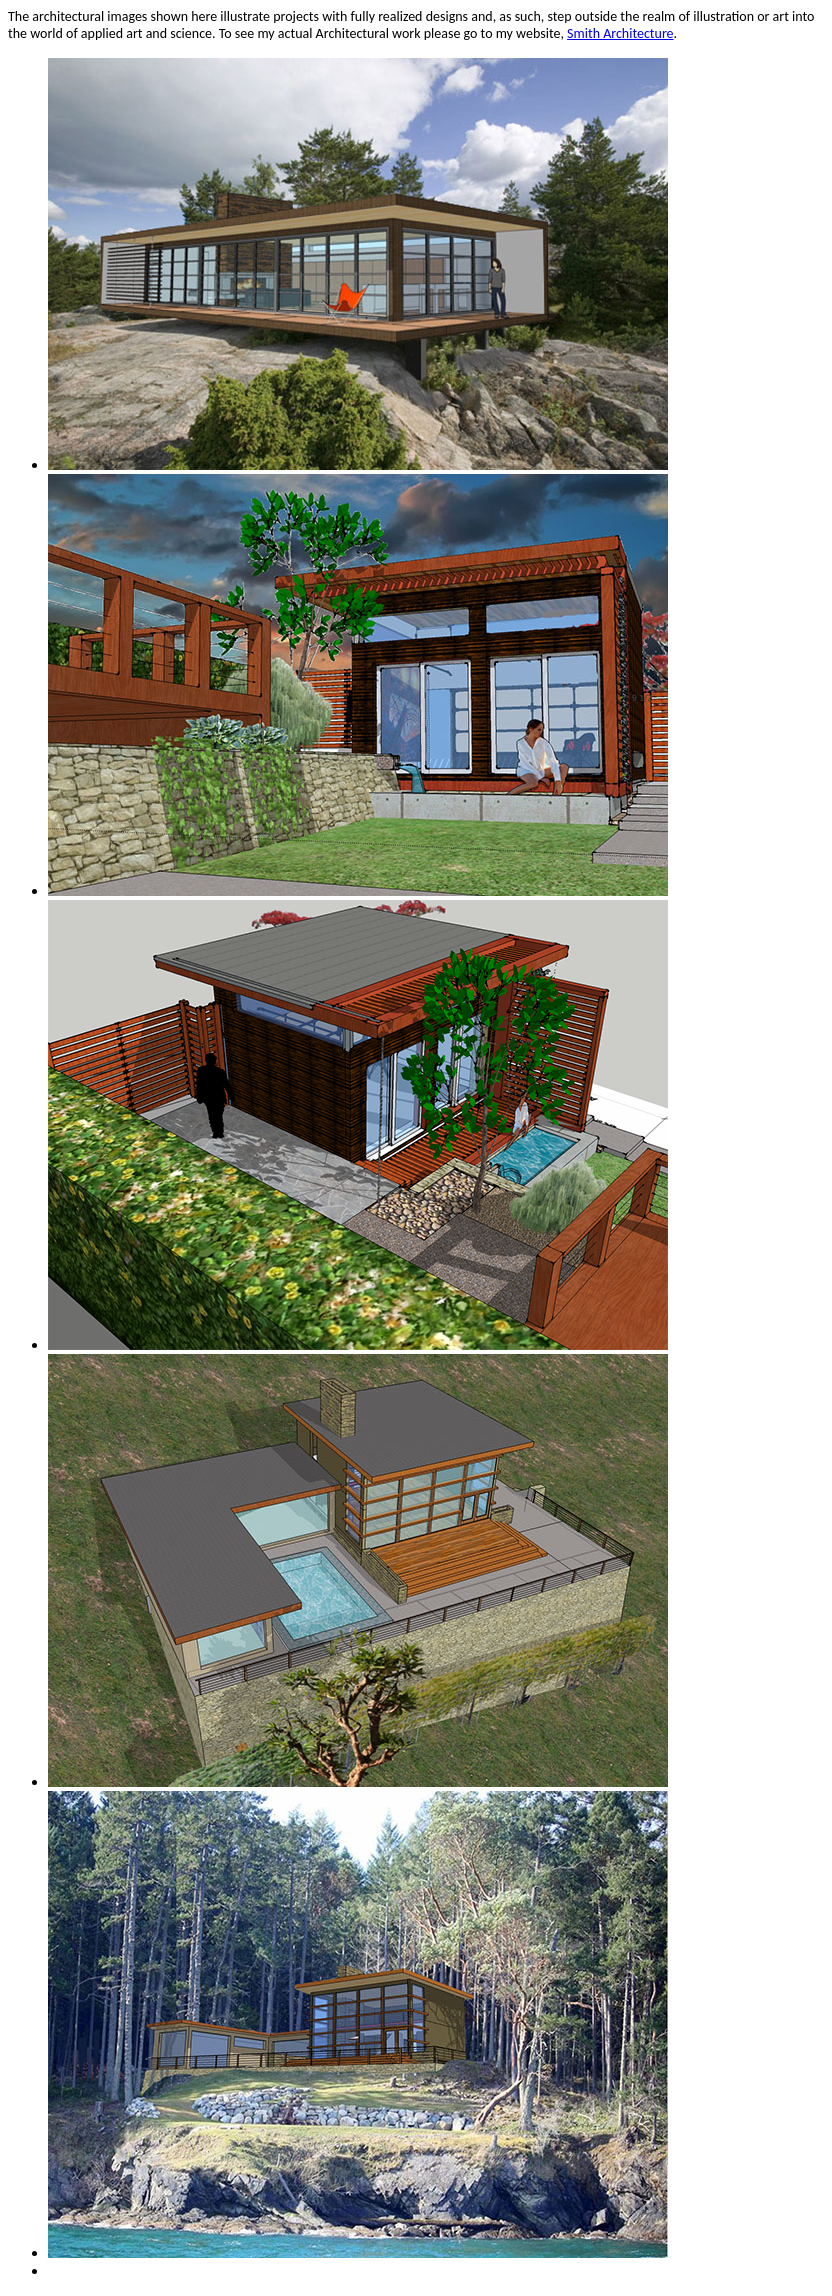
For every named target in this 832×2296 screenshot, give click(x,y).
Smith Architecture (620, 33)
